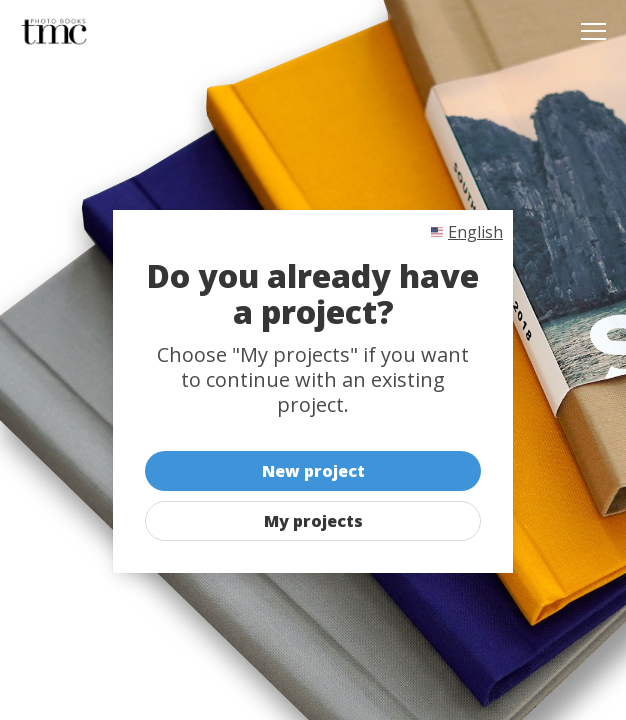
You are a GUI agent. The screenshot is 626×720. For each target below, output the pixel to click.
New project (313, 471)
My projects (313, 521)
